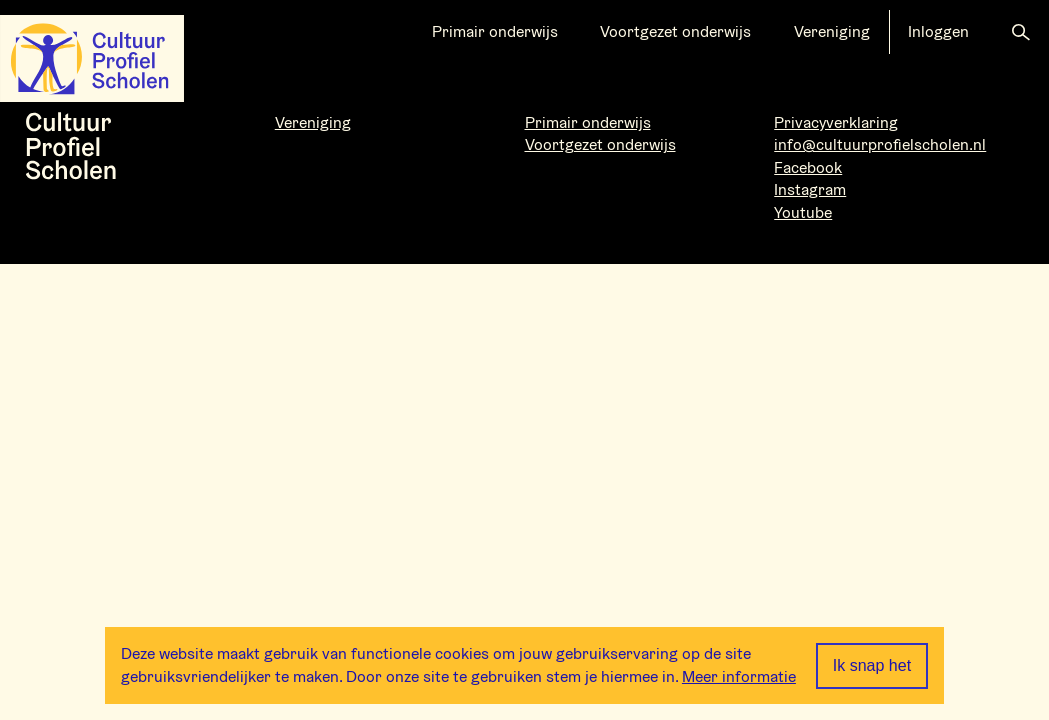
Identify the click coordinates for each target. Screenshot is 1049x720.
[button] (1021, 31)
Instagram (810, 189)
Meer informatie (739, 676)
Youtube (803, 212)
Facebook (808, 167)
